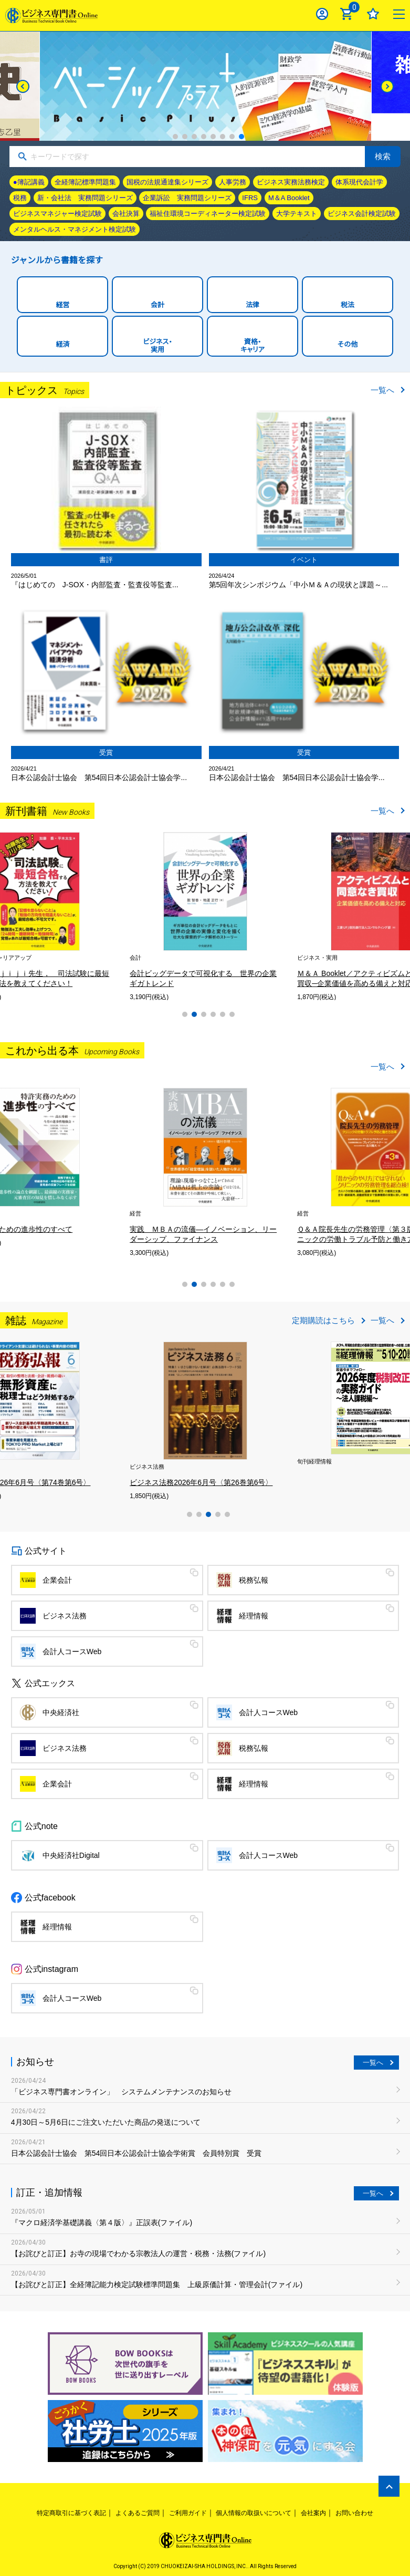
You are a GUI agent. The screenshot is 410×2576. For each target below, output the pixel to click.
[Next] (387, 86)
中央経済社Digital (71, 1855)
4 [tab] (203, 136)
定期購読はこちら (323, 1320)
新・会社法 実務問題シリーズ (85, 198)
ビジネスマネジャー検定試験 (57, 213)
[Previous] (22, 86)
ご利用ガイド (188, 2513)
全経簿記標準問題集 (85, 182)
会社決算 (126, 213)
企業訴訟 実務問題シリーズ (187, 198)
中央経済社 (61, 1712)
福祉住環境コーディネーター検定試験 (208, 213)
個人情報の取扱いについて (253, 2513)
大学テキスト (296, 213)
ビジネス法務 (65, 1616)
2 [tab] (184, 136)
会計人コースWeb (72, 1651)
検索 (383, 156)
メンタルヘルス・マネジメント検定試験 (74, 229)
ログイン (322, 14)
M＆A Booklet (289, 198)
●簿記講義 (29, 182)
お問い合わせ (354, 2513)
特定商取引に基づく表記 (71, 2513)
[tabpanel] (76, 916)
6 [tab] (222, 136)
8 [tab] (241, 136)
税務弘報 (253, 1580)
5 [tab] (213, 136)
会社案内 (313, 2513)
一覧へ (382, 390)
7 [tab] (232, 136)
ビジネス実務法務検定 (291, 182)
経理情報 (253, 1616)
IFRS (250, 198)
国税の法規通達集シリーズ (167, 182)
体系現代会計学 (359, 182)
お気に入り (373, 14)
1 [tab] (175, 136)
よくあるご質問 (137, 2513)
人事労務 (232, 182)
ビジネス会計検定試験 (362, 213)
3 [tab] (194, 136)
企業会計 (57, 1580)
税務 (20, 198)
